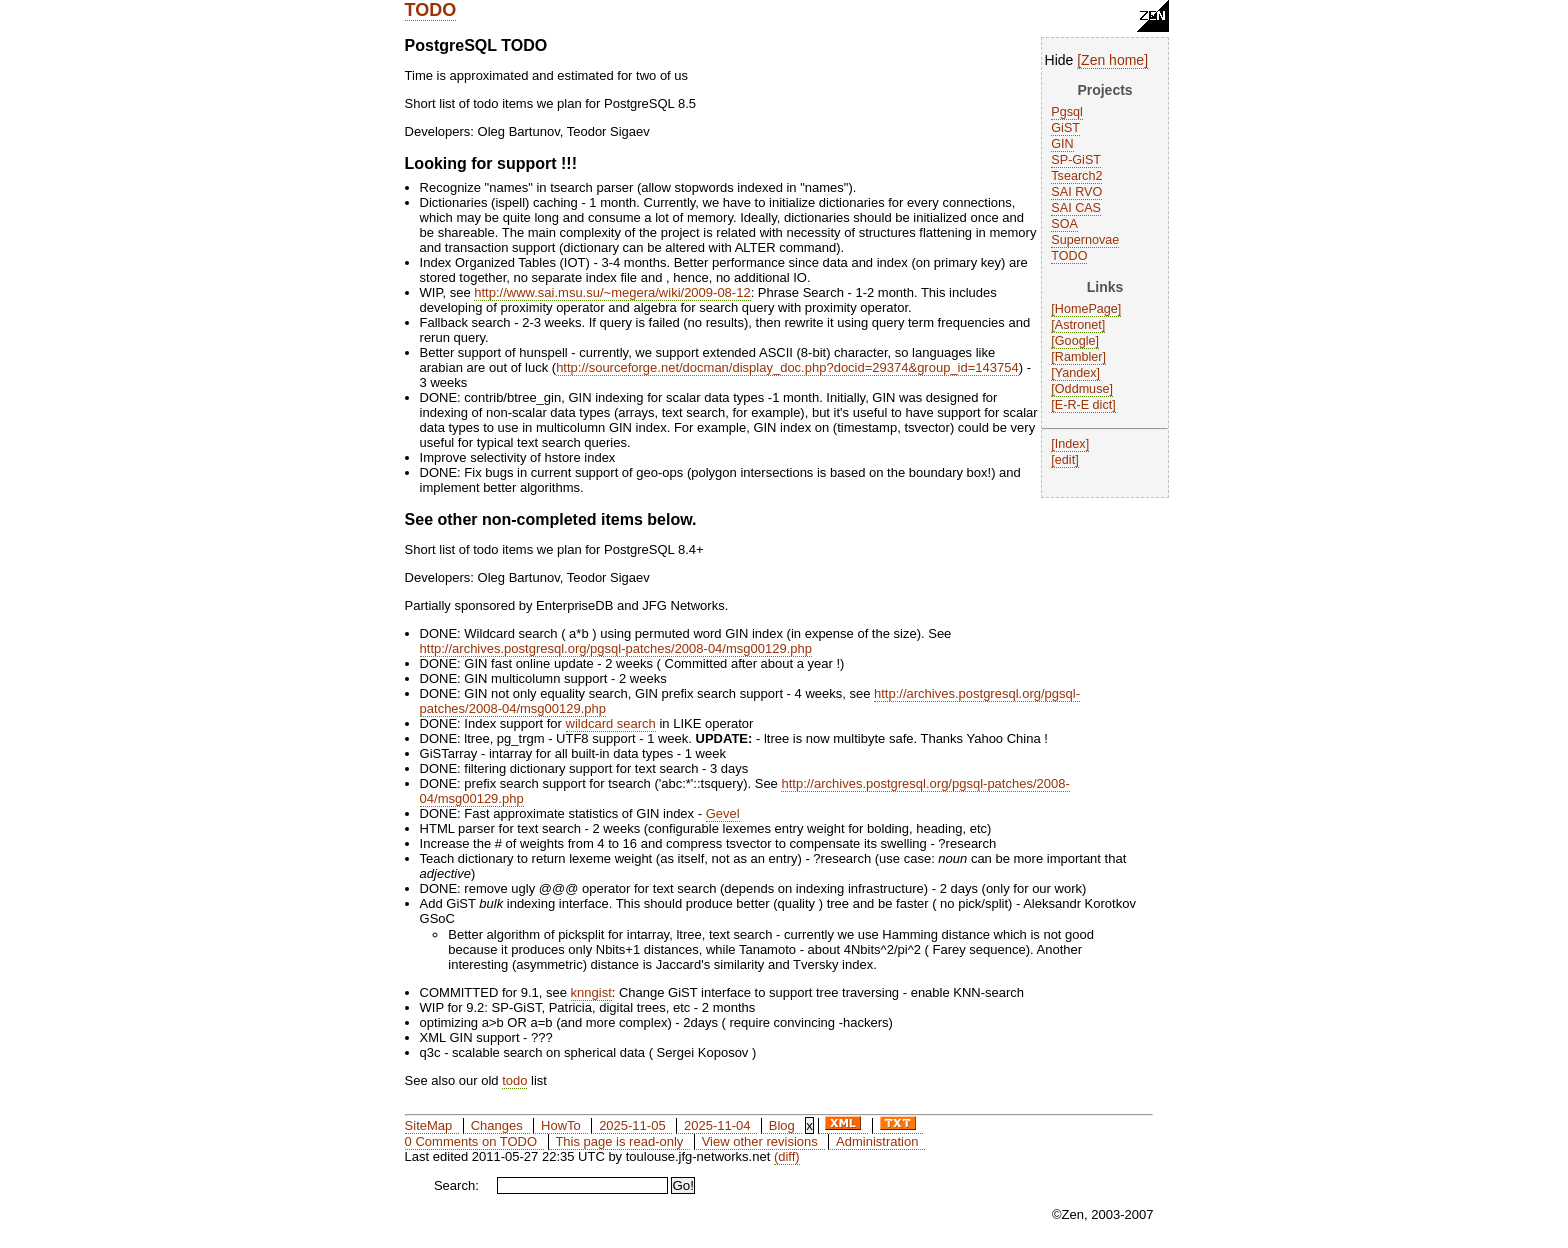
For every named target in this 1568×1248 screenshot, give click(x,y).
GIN (1062, 144)
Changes (497, 1125)
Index (1070, 444)
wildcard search (611, 723)
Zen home (1112, 60)
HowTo (561, 1125)
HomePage (1086, 309)
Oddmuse (1082, 389)
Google (1075, 341)
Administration (877, 1141)
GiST (1065, 128)
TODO (431, 10)
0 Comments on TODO (471, 1141)
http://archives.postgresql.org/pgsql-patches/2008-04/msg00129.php (616, 648)
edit (1065, 460)
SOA (1064, 224)
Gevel (723, 813)
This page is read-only (619, 1141)
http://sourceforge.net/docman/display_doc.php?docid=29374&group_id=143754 (787, 367)
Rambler (1079, 357)
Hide (1059, 60)
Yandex (1076, 373)
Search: (456, 1185)
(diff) (787, 1156)
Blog (782, 1125)
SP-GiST (1076, 160)
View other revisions (760, 1141)
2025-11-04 (717, 1125)
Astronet (1078, 325)
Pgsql (1067, 112)
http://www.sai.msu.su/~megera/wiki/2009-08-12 (612, 292)
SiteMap (429, 1125)
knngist (591, 992)
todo (514, 1080)
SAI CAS (1076, 208)
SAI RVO (1076, 192)
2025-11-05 (632, 1125)
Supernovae (1085, 240)
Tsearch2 (1076, 176)
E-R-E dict (1083, 405)
